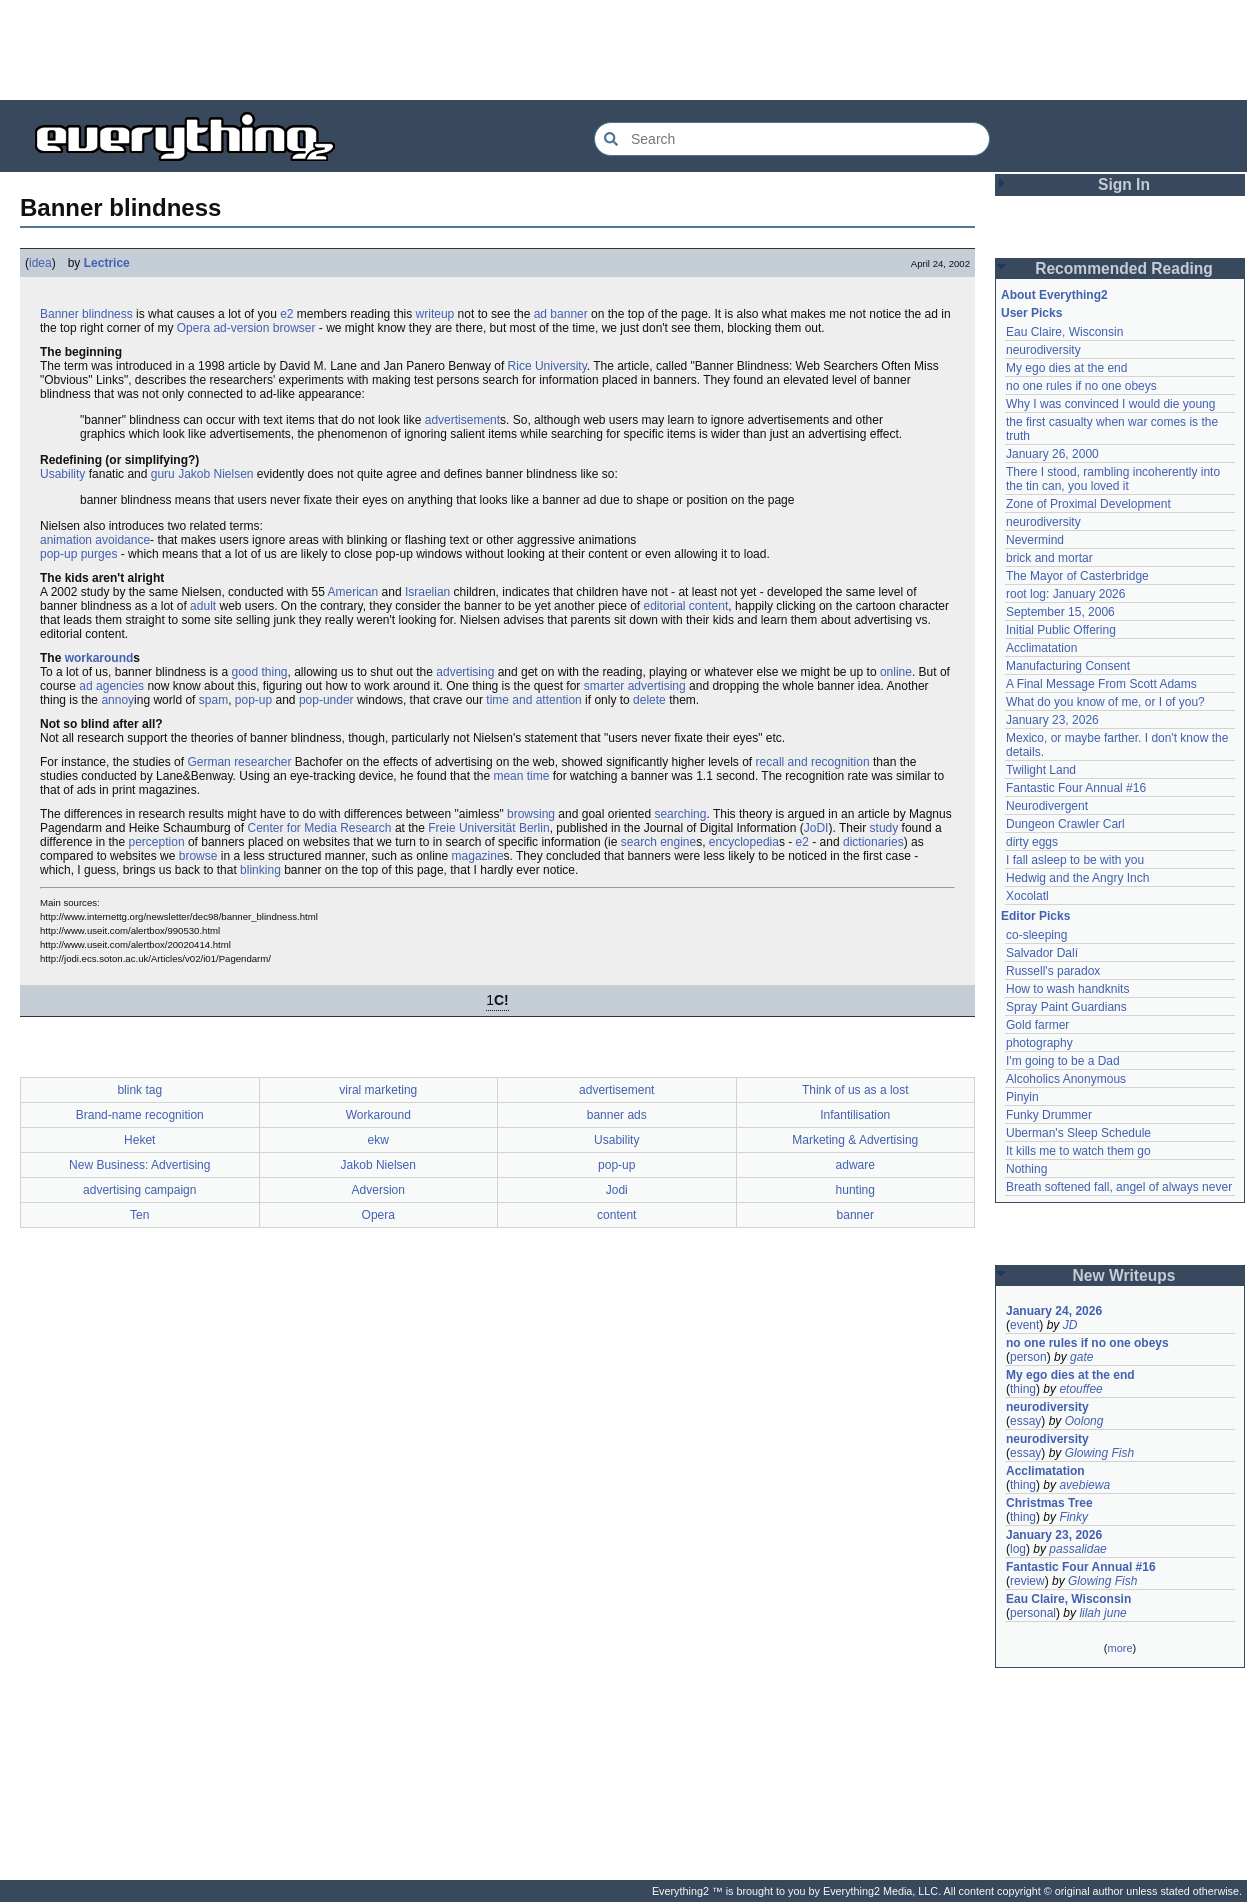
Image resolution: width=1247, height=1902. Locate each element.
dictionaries (873, 842)
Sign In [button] (1124, 184)
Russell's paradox (1053, 971)
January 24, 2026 (1054, 1311)
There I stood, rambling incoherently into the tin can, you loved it (1113, 479)
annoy (117, 700)
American (353, 592)
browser (294, 328)
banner (855, 1215)
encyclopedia (744, 842)
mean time (521, 776)
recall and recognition (813, 762)
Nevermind (1035, 540)
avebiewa (1084, 1485)
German (208, 762)
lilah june (1102, 1613)
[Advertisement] (624, 50)
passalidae (1077, 1549)
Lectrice (107, 263)
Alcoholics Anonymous (1066, 1079)
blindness (107, 314)
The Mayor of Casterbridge (1077, 576)
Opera (193, 328)
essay (1025, 1421)
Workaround (378, 1115)
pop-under (326, 700)
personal (1033, 1613)
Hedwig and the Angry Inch (1077, 878)
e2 (286, 314)
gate (1081, 1357)
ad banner (561, 314)
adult (203, 606)
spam (213, 700)
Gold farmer (1037, 1025)
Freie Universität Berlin (488, 828)
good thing (259, 672)
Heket (139, 1140)
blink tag (139, 1090)
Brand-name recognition (140, 1115)
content (616, 1215)
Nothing (1026, 1169)
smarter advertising (635, 686)
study (884, 828)
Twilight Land (1041, 770)
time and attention (533, 700)
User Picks (1031, 313)
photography (1039, 1043)
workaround (99, 658)
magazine (478, 856)
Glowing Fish (1099, 1453)
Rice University (547, 366)
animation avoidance (95, 540)
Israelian (427, 592)
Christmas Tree (1049, 1503)
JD (1070, 1325)
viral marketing (378, 1090)
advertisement (462, 420)
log (1018, 1549)
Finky (1073, 1517)
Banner (59, 314)
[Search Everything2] (792, 139)
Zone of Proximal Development (1088, 504)
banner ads (617, 1115)
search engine (658, 842)
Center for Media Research (319, 828)
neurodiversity (1043, 350)
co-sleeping (1036, 935)
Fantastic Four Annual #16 (1076, 788)
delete (649, 700)
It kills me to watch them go (1078, 1151)
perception (157, 842)
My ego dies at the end (1066, 368)
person (1028, 1357)
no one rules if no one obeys (1081, 386)
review (1027, 1581)
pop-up (253, 700)
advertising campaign (139, 1190)
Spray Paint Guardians (1066, 1007)
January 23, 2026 (1052, 720)
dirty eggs (1032, 842)
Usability (62, 474)
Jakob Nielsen (215, 474)
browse (198, 856)
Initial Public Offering (1061, 630)
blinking (260, 870)
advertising (465, 672)
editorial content (686, 606)
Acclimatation (1041, 648)
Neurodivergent (1047, 806)
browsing (531, 814)
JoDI (816, 828)
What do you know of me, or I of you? (1105, 702)
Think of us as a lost (855, 1090)
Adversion (378, 1190)
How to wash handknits (1067, 989)
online (896, 672)
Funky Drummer (1049, 1115)
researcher (262, 762)
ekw (378, 1140)
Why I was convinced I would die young (1110, 404)
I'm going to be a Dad (1063, 1061)
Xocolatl (1027, 896)
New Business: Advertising (139, 1165)
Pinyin (1022, 1097)
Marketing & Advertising (855, 1140)
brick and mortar (1049, 558)
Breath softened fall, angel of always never (1119, 1187)
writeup (435, 314)
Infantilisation (855, 1115)
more (1119, 1648)
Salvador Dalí (1042, 953)
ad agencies (111, 686)
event (1024, 1325)
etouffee (1080, 1389)
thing (1023, 1389)
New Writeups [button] (1124, 1275)
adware (855, 1165)
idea (40, 263)
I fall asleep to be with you (1075, 860)
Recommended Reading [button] (1124, 268)
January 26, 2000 (1052, 454)
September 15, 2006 (1060, 612)
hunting (855, 1190)
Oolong (1084, 1421)
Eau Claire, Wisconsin (1064, 332)
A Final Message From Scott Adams (1101, 684)
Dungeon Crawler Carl (1065, 824)
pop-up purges (78, 554)
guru (163, 474)
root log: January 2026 (1065, 594)
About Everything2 (1054, 295)
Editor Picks (1035, 916)
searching (680, 814)
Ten (139, 1215)
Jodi (617, 1190)
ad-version (241, 328)
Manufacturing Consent (1068, 666)
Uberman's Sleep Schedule (1078, 1133)
